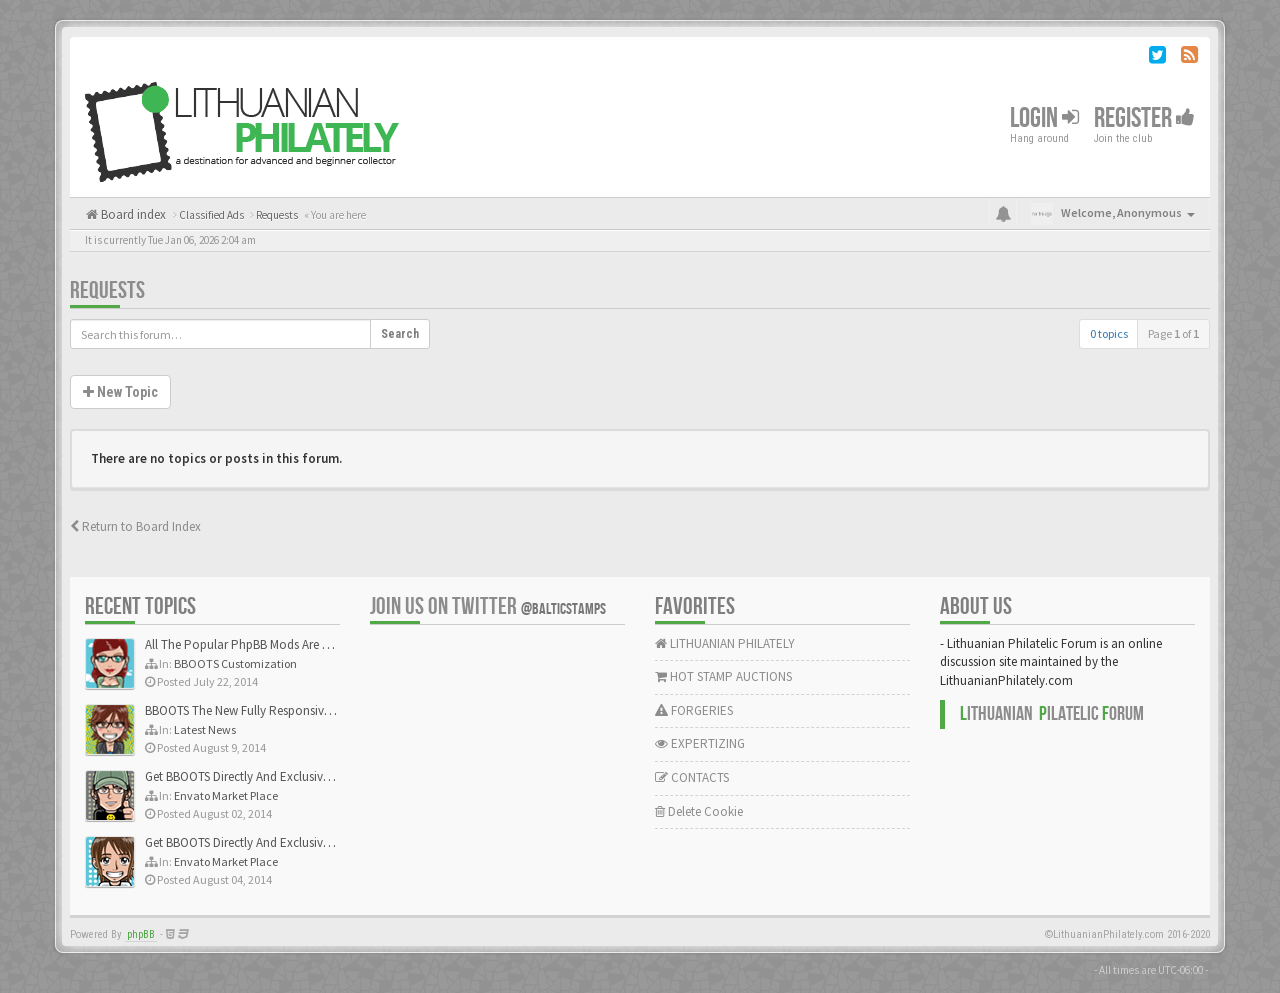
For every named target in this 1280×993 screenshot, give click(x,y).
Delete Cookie (699, 811)
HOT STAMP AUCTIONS (723, 676)
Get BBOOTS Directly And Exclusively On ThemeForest (287, 776)
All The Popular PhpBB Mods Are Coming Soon (271, 644)
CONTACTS (692, 777)
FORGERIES (694, 710)
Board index (132, 214)
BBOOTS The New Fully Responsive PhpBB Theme (277, 710)
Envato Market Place (226, 795)
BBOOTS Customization (235, 663)
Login (1044, 118)
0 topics (1109, 333)
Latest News (205, 729)
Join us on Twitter (488, 606)
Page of (1173, 333)
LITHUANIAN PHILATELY (725, 643)
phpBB (141, 934)
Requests (107, 290)
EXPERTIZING (700, 743)
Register (1144, 118)
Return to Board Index (135, 526)
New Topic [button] (120, 392)
